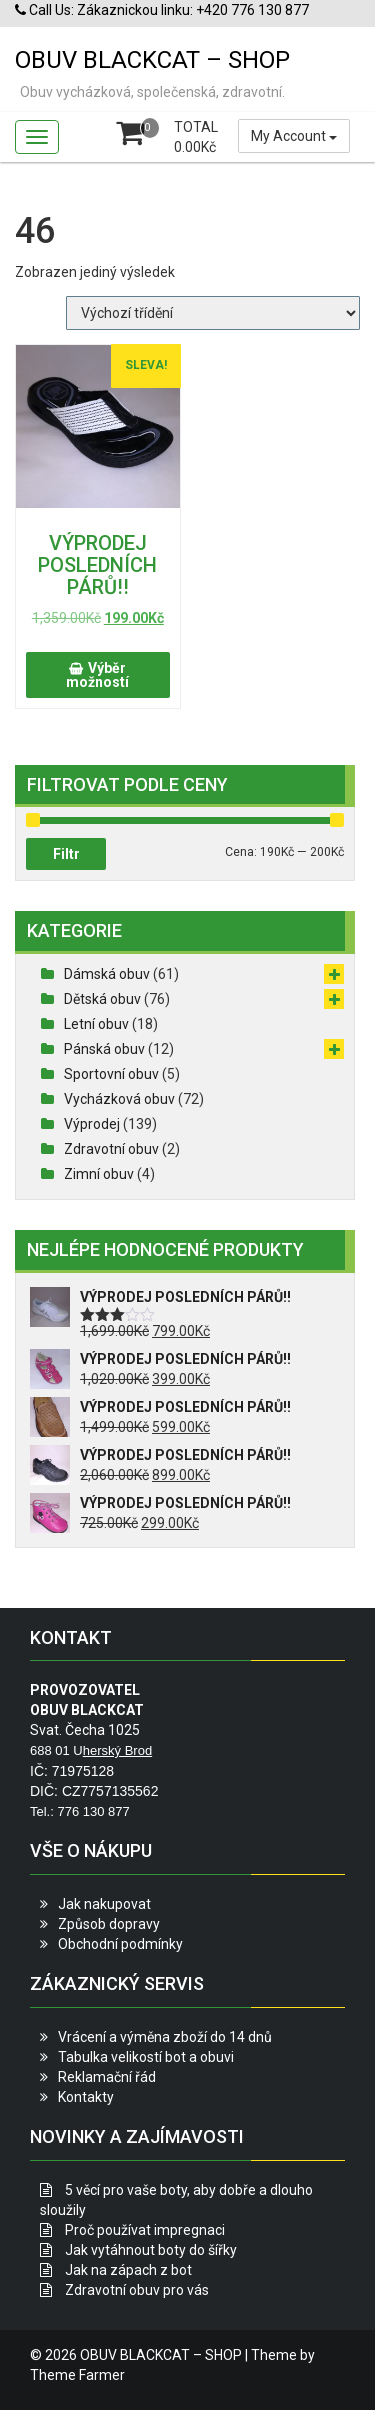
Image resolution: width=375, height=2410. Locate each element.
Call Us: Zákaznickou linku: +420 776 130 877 (162, 10)
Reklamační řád (107, 2077)
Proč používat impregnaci (145, 2230)
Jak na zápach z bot (128, 2270)
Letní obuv (96, 1024)
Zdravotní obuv (111, 1149)
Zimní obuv (99, 1174)
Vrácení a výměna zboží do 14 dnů (165, 2037)
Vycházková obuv (119, 1099)
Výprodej (92, 1124)
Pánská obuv (104, 1049)
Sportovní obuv (111, 1074)
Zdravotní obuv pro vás (137, 2290)
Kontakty (86, 2097)
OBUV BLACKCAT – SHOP (152, 60)
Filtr (66, 854)
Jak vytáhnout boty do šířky (151, 2250)
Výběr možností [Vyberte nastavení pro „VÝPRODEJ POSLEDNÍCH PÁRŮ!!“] (97, 675)
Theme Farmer (77, 2375)
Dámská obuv (107, 974)
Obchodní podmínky (120, 1944)
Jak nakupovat (104, 1904)
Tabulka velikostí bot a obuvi (146, 2057)
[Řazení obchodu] (213, 313)
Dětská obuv (102, 999)
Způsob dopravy (109, 1924)
